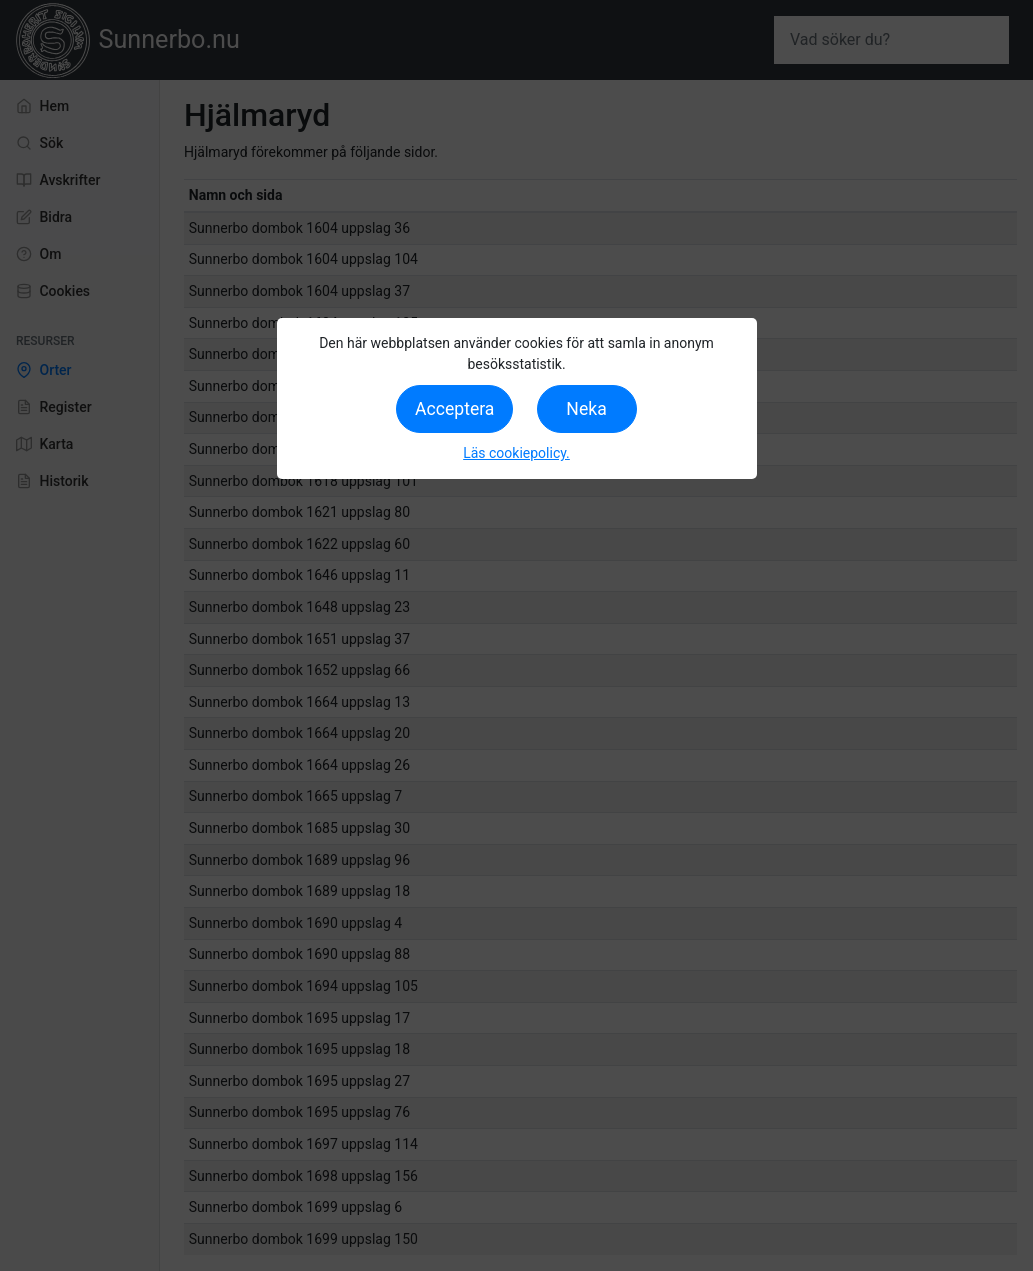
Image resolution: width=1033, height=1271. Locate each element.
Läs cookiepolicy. (516, 453)
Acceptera (454, 409)
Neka (586, 409)
